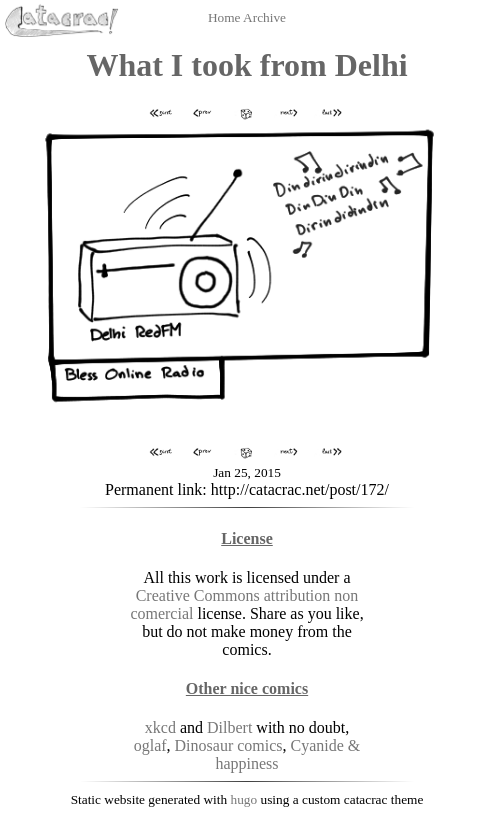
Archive (264, 17)
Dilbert (229, 727)
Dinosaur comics (229, 745)
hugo (244, 799)
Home (225, 17)
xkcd (160, 727)
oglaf (150, 745)
